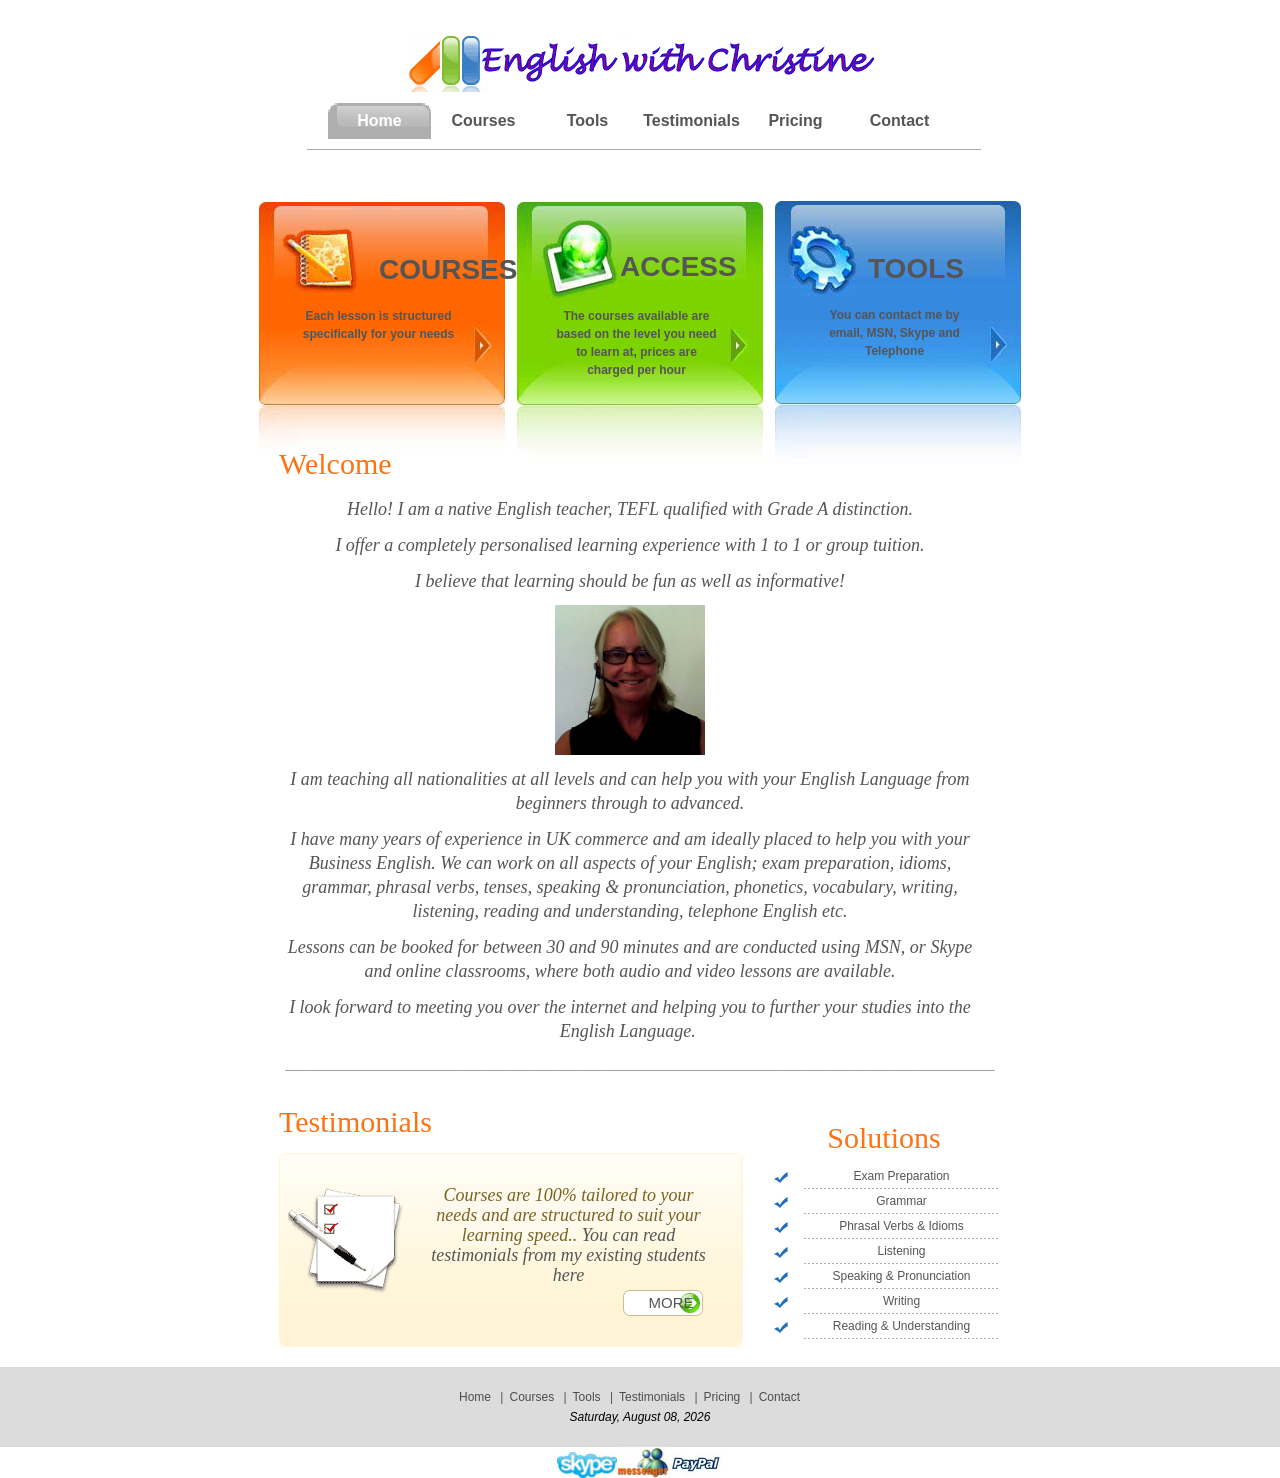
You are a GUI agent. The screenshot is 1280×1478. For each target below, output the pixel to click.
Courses (483, 120)
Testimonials (691, 120)
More (671, 1302)
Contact (900, 120)
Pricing (795, 120)
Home (475, 1397)
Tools (587, 120)
